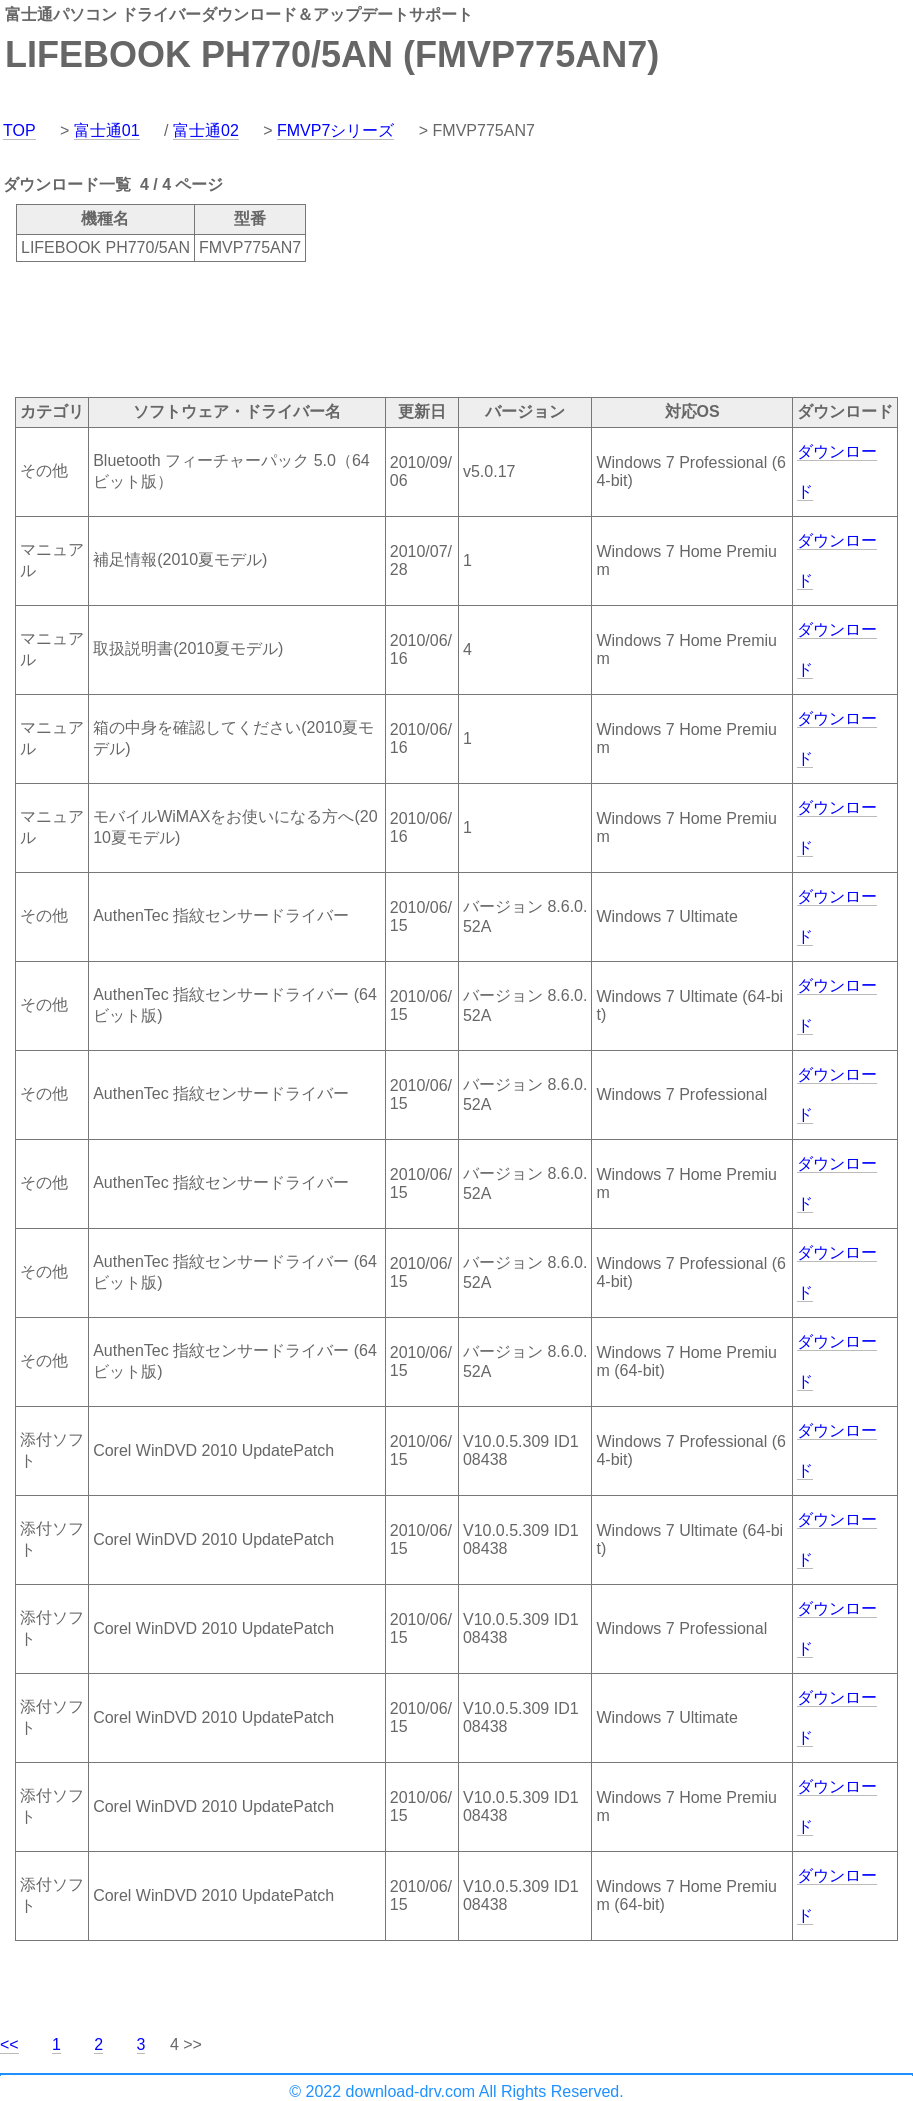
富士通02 (206, 130)
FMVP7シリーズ (335, 130)
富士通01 (107, 130)
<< (9, 2044)
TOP (19, 130)
